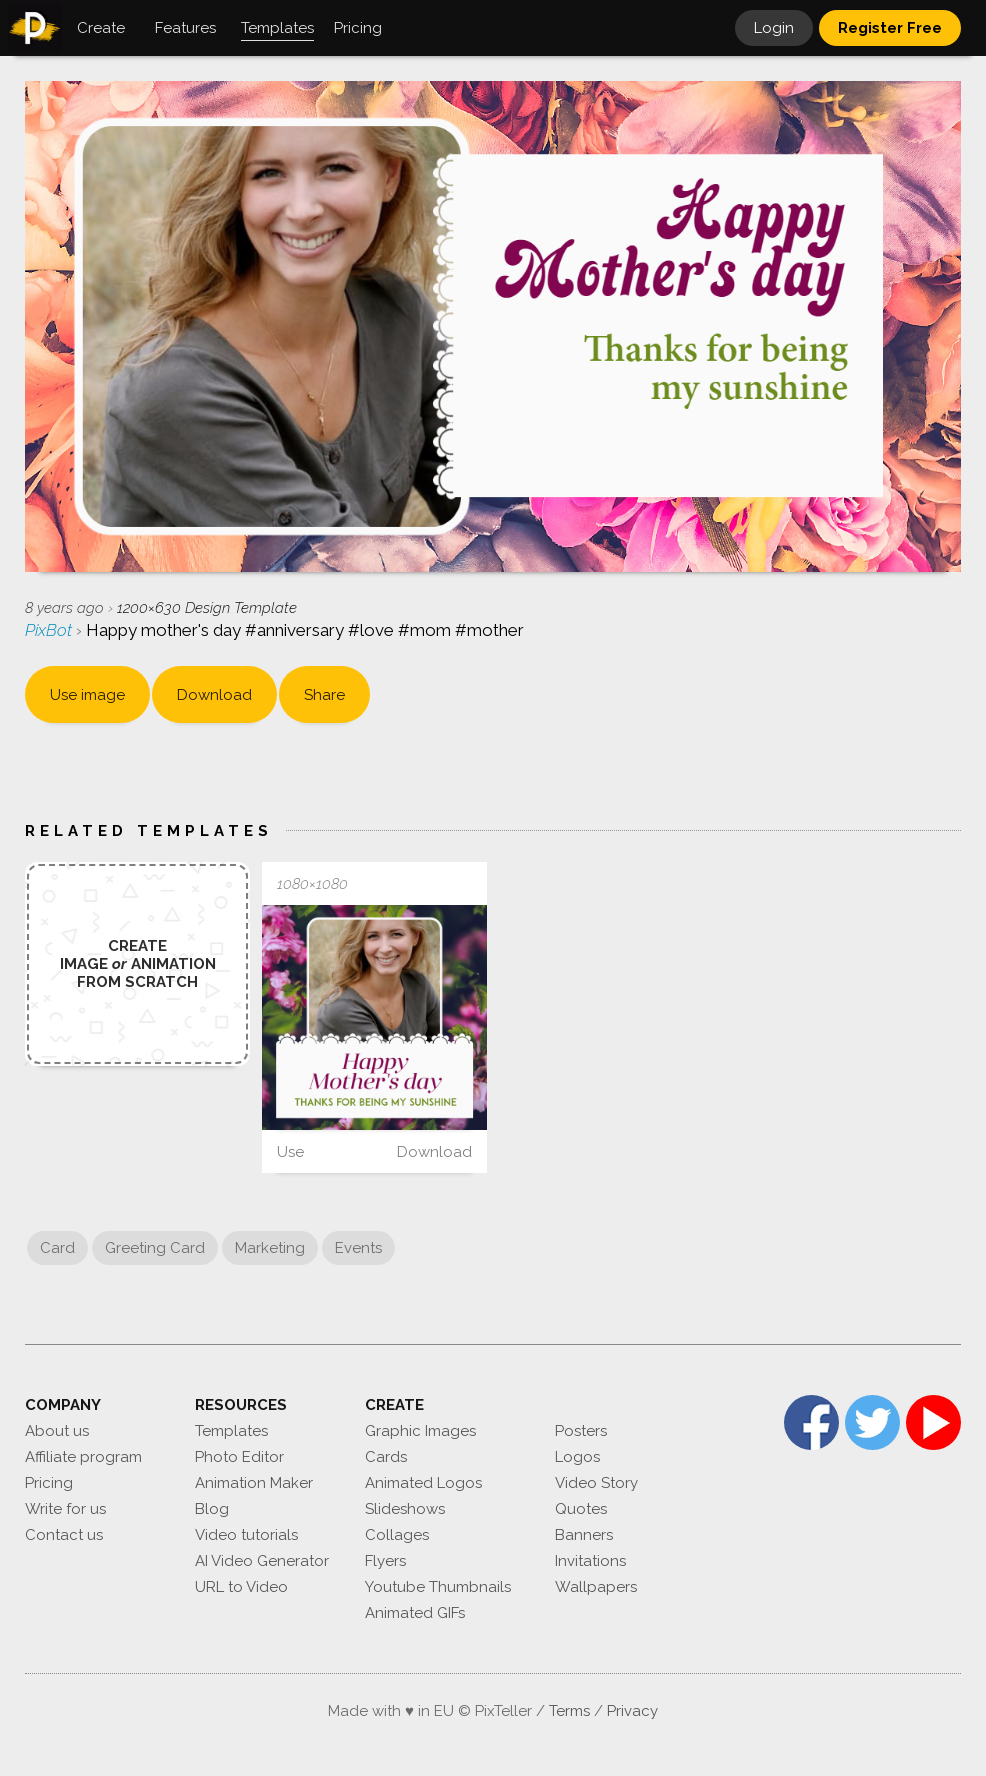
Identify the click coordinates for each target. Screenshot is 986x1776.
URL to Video (241, 1587)
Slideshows (405, 1509)
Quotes (581, 1509)
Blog (212, 1509)
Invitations (590, 1561)
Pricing (49, 1483)
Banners (584, 1535)
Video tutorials (246, 1535)
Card (57, 1248)
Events (358, 1248)
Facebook (811, 1422)
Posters (581, 1431)
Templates (231, 1431)
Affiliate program (83, 1457)
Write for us (65, 1509)
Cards (386, 1457)
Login (774, 28)
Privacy (632, 1711)
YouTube (933, 1422)
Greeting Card (155, 1248)
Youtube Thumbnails (438, 1587)
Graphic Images (420, 1431)
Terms (569, 1711)
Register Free (890, 28)
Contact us (64, 1535)
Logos (577, 1457)
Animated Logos (423, 1483)
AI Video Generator (262, 1561)
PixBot (50, 630)
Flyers (385, 1561)
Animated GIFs (415, 1613)
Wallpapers (596, 1587)
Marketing (270, 1248)
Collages (397, 1535)
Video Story (596, 1483)
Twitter (872, 1422)
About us (57, 1431)
